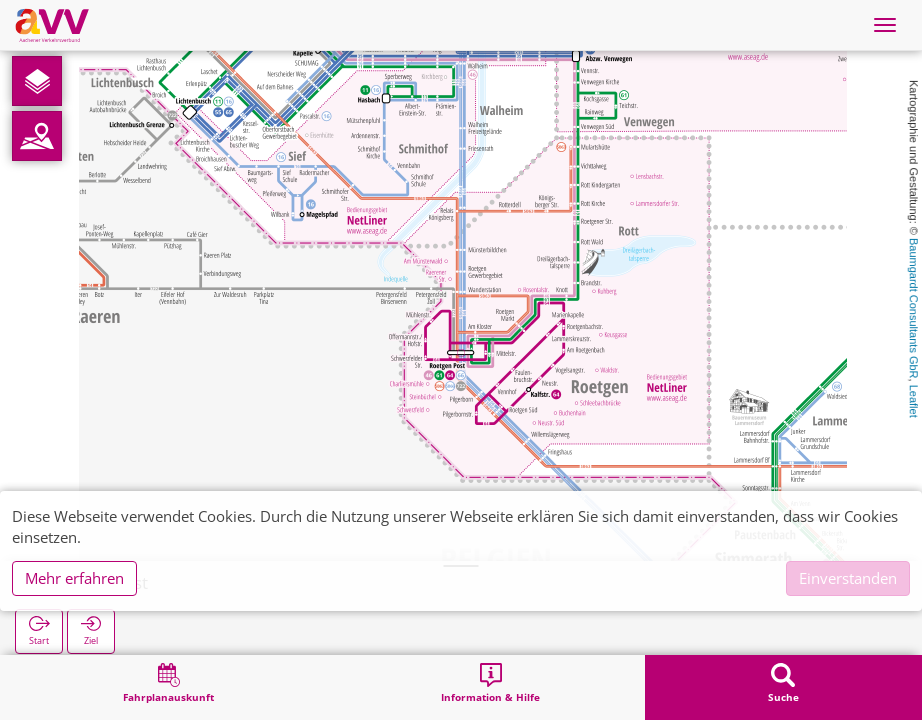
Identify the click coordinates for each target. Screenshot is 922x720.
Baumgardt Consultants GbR (914, 308)
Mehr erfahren (74, 578)
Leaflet (914, 401)
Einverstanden (848, 578)
